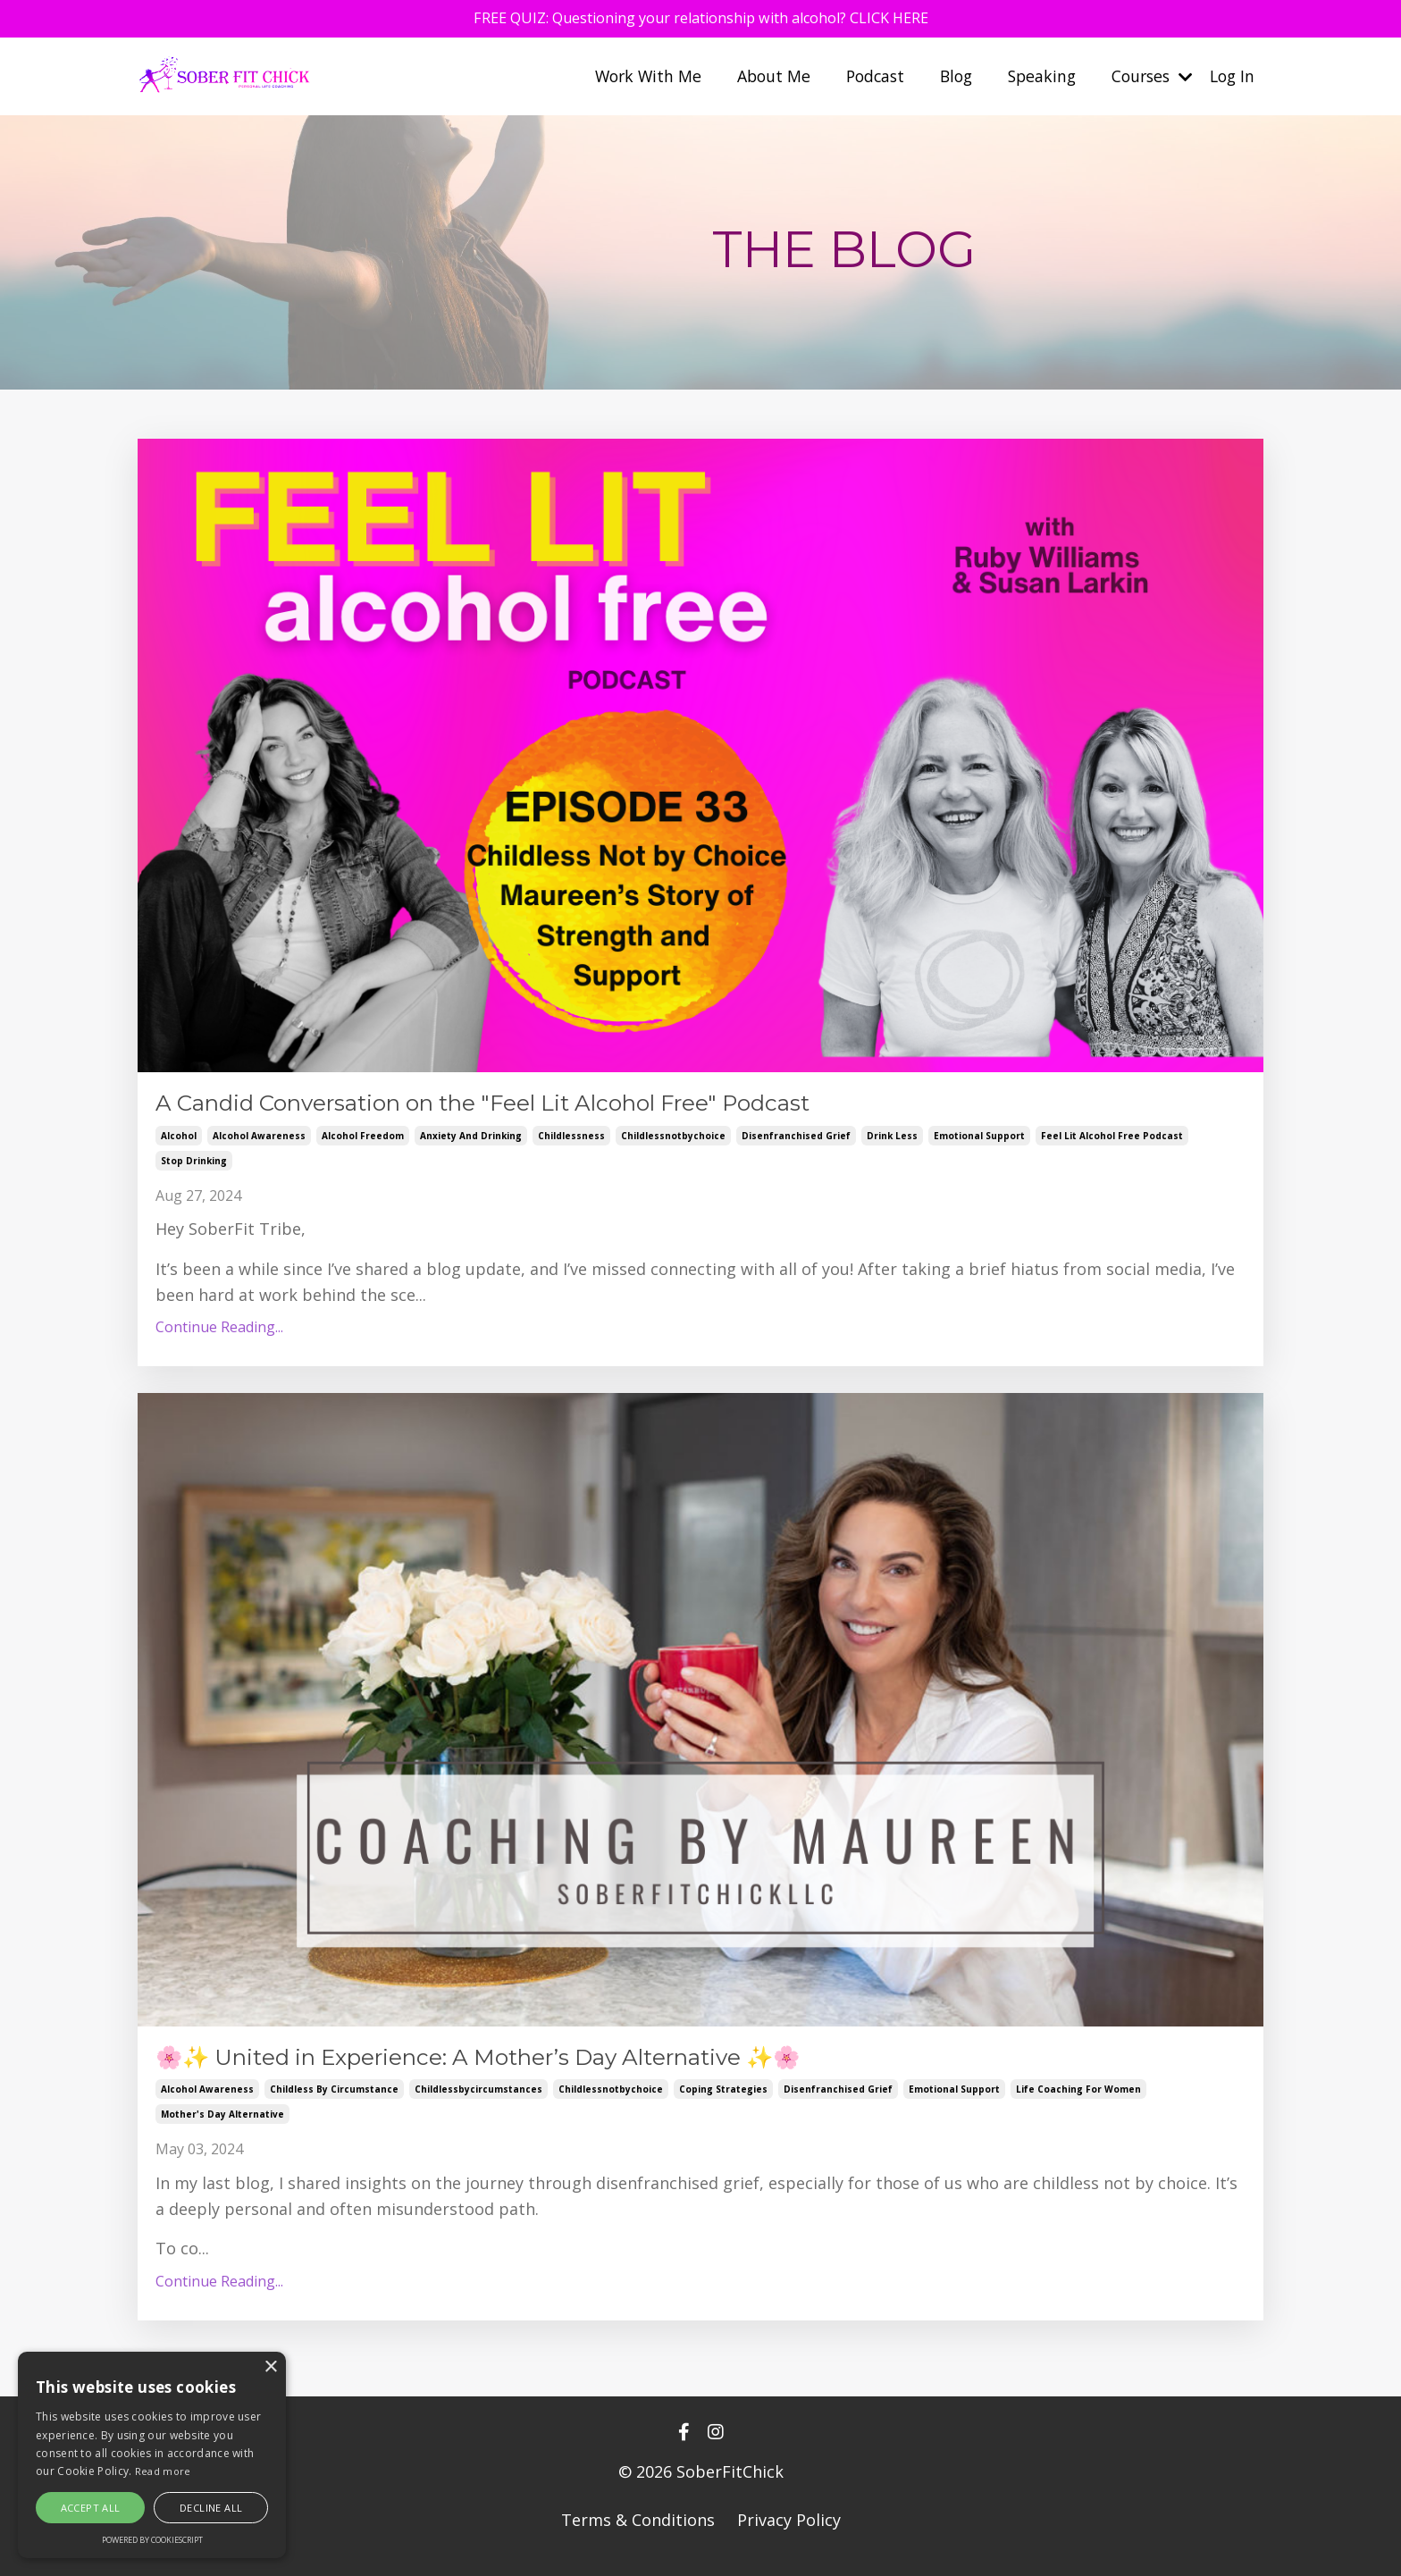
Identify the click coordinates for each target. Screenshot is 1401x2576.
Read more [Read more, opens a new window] (163, 2471)
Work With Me (629, 78)
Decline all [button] (211, 2507)
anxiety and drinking (471, 1141)
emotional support (979, 1141)
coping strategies (723, 2100)
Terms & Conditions (638, 2531)
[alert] (152, 2455)
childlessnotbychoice (673, 1141)
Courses (1146, 78)
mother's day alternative (222, 2125)
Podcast (861, 78)
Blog (944, 78)
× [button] (270, 2367)
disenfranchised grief (796, 1141)
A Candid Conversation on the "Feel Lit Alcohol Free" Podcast (559, 1106)
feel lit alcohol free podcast (1112, 1141)
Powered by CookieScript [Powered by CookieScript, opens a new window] (152, 2540)
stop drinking (194, 1166)
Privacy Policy (789, 2531)
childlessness (571, 1141)
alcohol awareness (259, 1141)
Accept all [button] (91, 2507)
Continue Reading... (219, 1333)
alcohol (179, 1141)
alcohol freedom (363, 1141)
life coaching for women (1078, 2100)
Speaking (1033, 78)
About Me (756, 78)
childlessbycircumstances (478, 2100)
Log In (1230, 78)
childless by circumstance (334, 2100)
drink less (892, 1141)
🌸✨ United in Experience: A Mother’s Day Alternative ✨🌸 (551, 2066)
